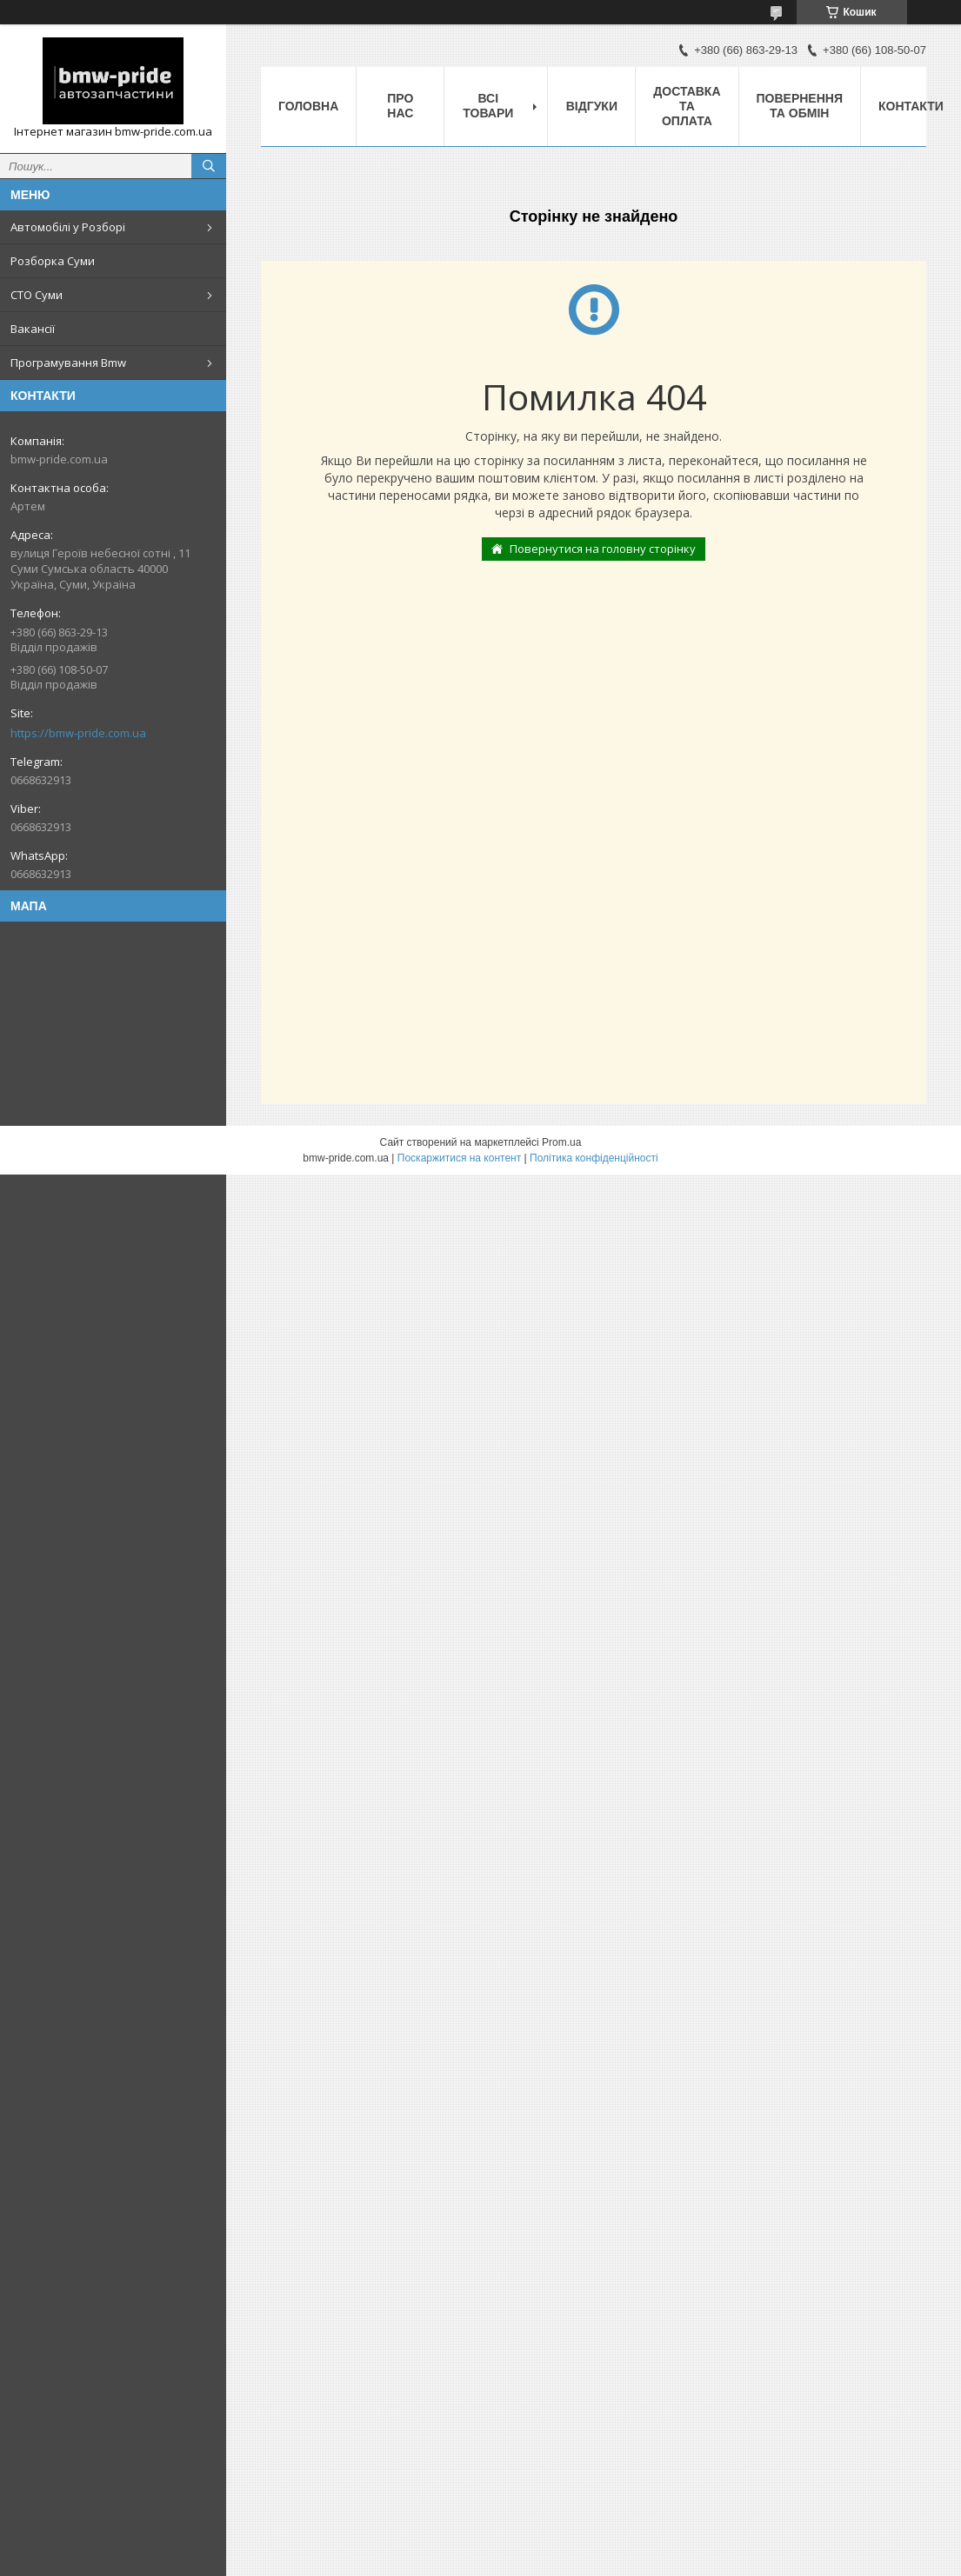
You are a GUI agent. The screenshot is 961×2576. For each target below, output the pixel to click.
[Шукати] (208, 166)
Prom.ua (561, 1142)
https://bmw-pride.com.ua (78, 733)
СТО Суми (36, 295)
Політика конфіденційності (594, 1158)
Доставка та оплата (686, 106)
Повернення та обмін (800, 105)
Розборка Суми (52, 261)
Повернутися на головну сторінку (603, 548)
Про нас (400, 105)
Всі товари (488, 105)
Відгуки (591, 106)
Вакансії (32, 328)
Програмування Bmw (68, 362)
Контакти (911, 106)
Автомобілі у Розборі (67, 227)
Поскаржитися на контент (459, 1158)
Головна (308, 106)
